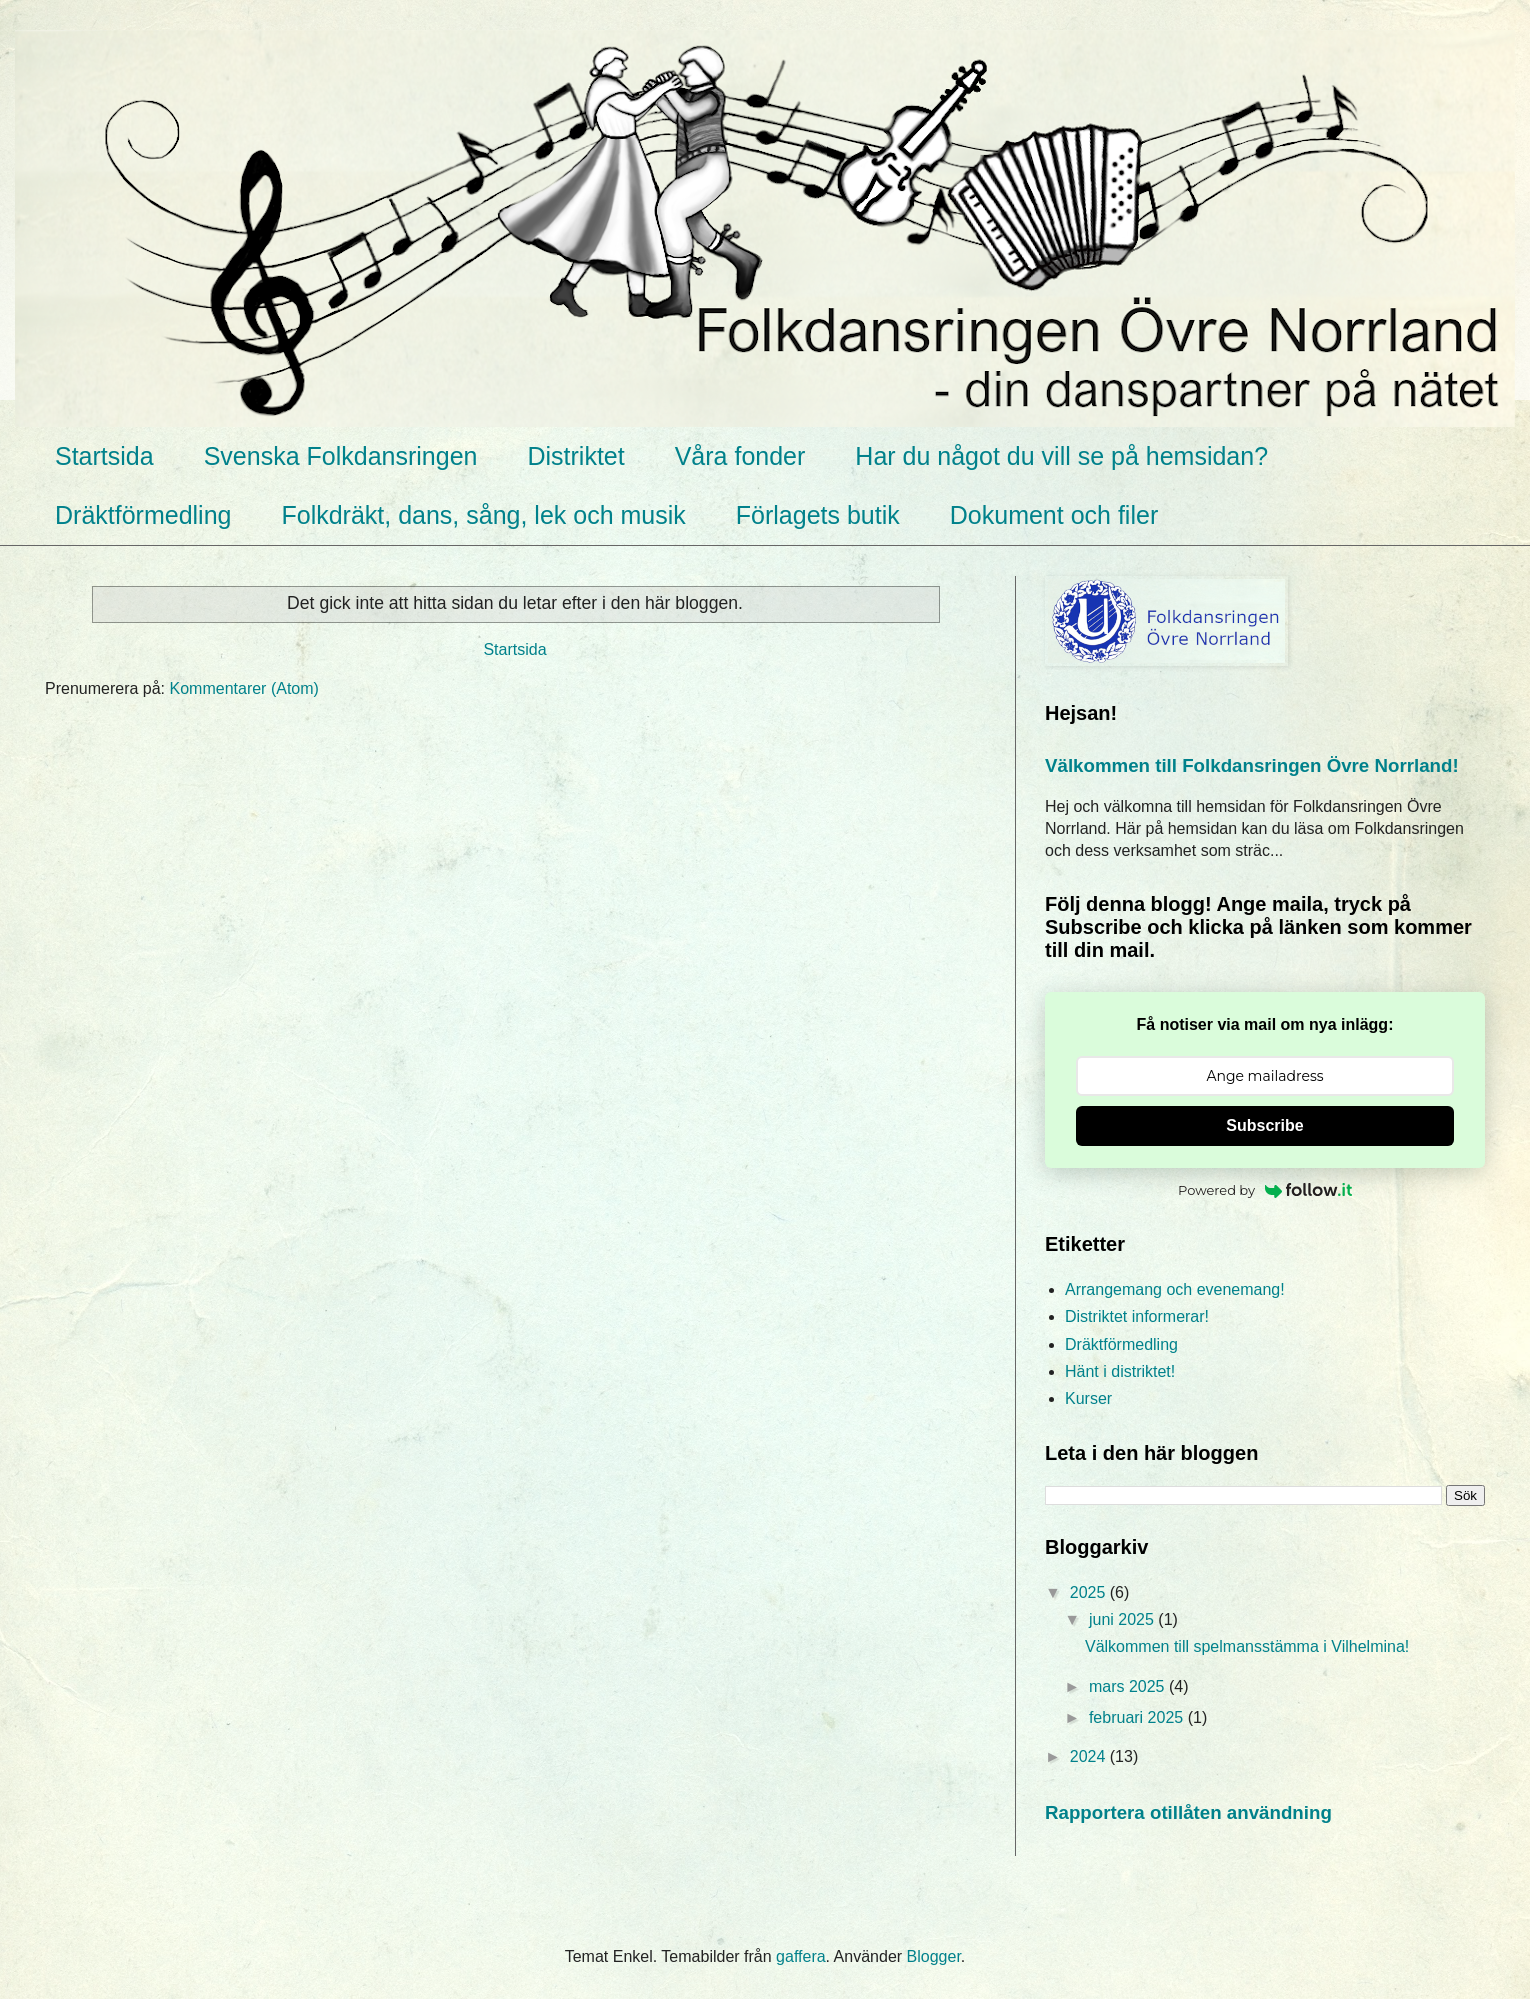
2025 (1090, 1592)
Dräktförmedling (143, 515)
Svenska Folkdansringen (341, 456)
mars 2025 (1129, 1686)
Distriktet (575, 456)
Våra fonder (740, 456)
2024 (1090, 1756)
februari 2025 (1138, 1717)
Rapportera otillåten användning (1188, 1812)
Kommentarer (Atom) (244, 688)
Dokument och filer (1054, 515)
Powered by (1265, 1190)
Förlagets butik (818, 515)
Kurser (1088, 1398)
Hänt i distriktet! (1120, 1371)
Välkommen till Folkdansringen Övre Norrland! (1252, 765)
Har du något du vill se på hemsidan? (1061, 456)
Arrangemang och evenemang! (1175, 1289)
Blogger (934, 1956)
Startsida (104, 456)
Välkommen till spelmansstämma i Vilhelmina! (1247, 1646)
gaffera (801, 1956)
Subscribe (1264, 1125)
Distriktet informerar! (1137, 1316)
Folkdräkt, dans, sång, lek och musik (483, 515)
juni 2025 (1123, 1619)
